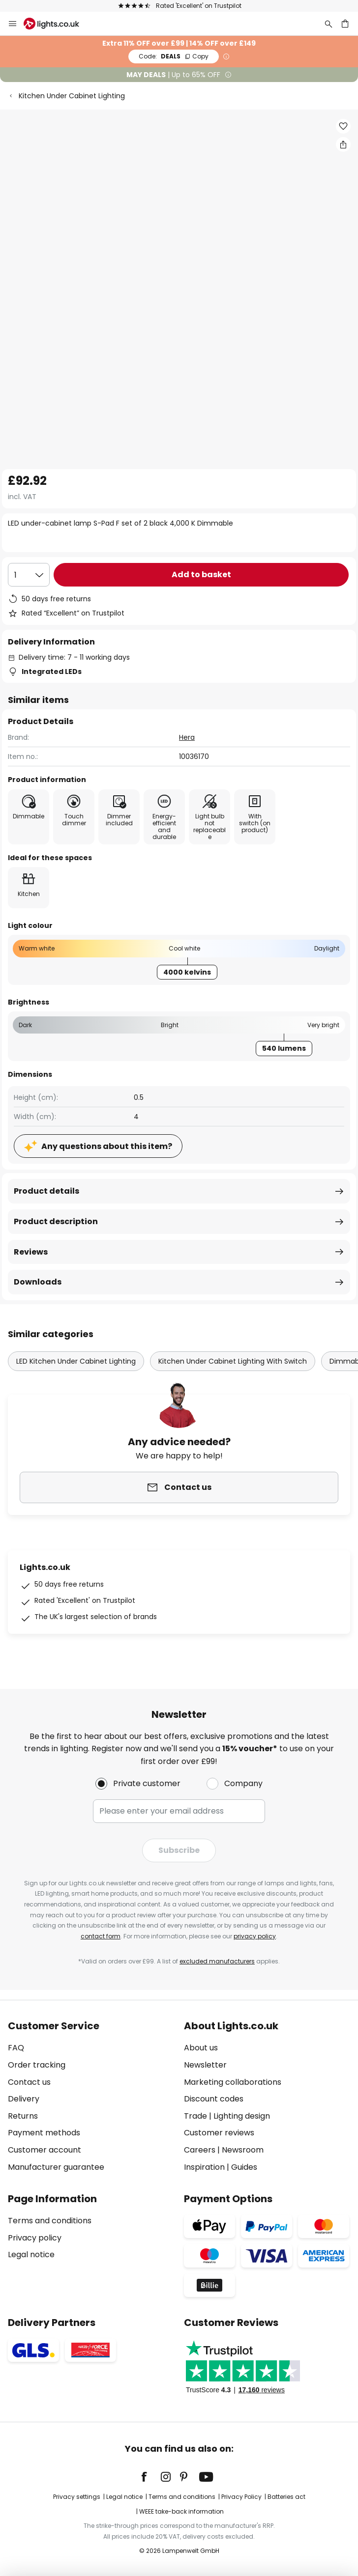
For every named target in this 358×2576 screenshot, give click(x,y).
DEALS (174, 56)
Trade (195, 2116)
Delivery (23, 2098)
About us (201, 2047)
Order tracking (36, 2065)
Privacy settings (76, 2496)
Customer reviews (219, 2132)
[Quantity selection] (29, 575)
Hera (187, 737)
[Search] (328, 23)
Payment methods (44, 2132)
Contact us (29, 2082)
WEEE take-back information (181, 2511)
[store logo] (57, 23)
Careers (199, 2150)
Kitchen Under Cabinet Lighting (72, 96)
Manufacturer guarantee (56, 2167)
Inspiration (204, 2167)
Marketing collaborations (232, 2082)
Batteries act (286, 2496)
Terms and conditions (49, 2220)
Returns (23, 2116)
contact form (100, 1936)
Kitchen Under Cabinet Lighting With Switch (232, 1361)
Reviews (31, 1252)
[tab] (91, 2096)
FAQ (16, 2047)
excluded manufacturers (217, 1961)
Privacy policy (34, 2237)
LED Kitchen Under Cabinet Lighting (76, 1361)
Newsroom (243, 2150)
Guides (244, 2167)
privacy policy (255, 1936)
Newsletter (205, 2065)
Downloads (37, 1282)
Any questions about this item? (106, 1146)
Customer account (44, 2150)
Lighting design (241, 2116)
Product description (56, 1221)
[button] (343, 126)
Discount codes (213, 2098)
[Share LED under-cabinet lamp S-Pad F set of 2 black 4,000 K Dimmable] (343, 144)
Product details (46, 1191)
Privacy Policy (241, 2496)
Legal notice (31, 2254)
